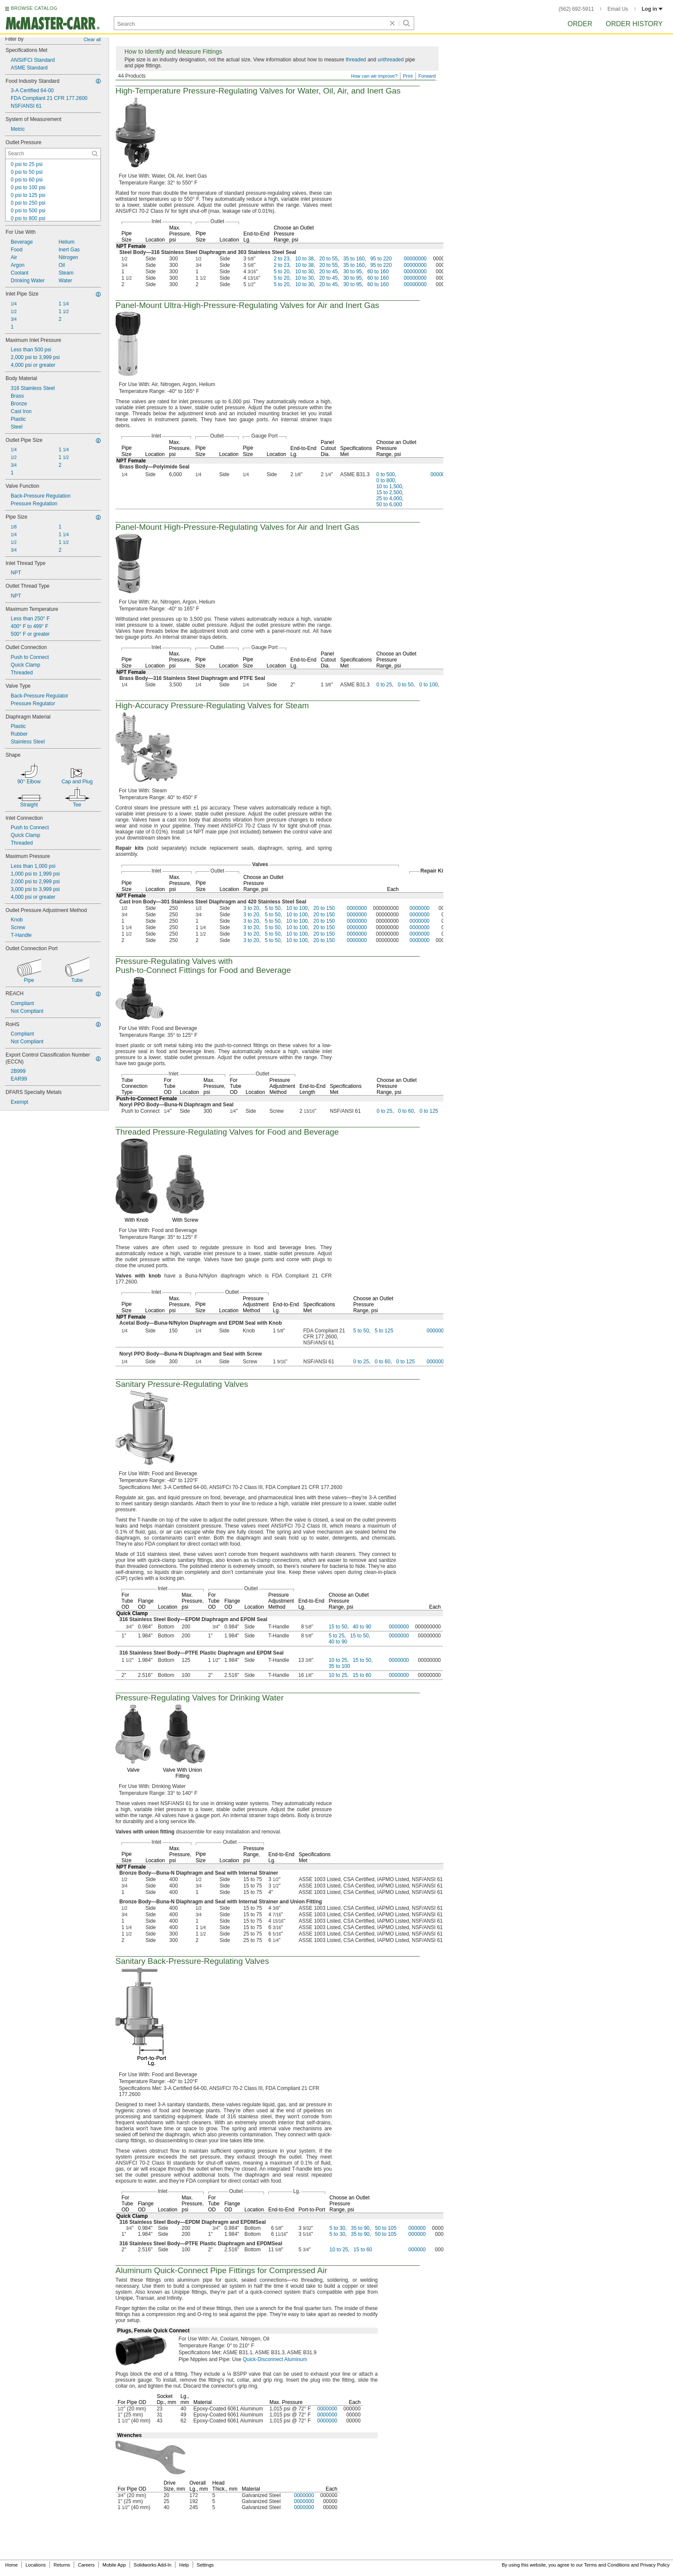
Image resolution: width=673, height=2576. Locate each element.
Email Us (617, 9)
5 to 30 (338, 2228)
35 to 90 (360, 2228)
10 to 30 (304, 272)
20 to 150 (324, 908)
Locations (36, 2564)
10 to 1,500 (389, 486)
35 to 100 (339, 1666)
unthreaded (391, 60)
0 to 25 (384, 685)
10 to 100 (297, 908)
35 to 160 (354, 259)
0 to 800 (385, 480)
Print (408, 76)
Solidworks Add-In (152, 2564)
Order (579, 23)
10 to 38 (304, 259)
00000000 (415, 259)
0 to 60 (406, 1111)
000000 (417, 2228)
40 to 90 (362, 1627)
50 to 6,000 (389, 504)
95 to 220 (381, 259)
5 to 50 (273, 908)
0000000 (440, 474)
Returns (62, 2564)
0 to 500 (385, 474)
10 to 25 (338, 1660)
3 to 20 (251, 908)
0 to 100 (428, 685)
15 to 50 (338, 1627)
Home (11, 2564)
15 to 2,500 (389, 492)
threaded (356, 60)
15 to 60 (362, 1675)
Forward (427, 76)
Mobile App (114, 2564)
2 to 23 (282, 259)
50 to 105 (386, 2228)
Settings (205, 2564)
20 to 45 (328, 272)
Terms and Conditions (607, 2564)
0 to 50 (406, 685)
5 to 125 (384, 1331)
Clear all (92, 39)
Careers (86, 2564)
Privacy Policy (655, 2564)
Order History (634, 23)
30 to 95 (352, 272)
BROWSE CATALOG (34, 8)
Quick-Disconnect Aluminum (275, 2359)
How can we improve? (374, 76)
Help (184, 2564)
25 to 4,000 (389, 498)
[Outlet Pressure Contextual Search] (53, 153)
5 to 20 (282, 272)
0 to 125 (428, 1111)
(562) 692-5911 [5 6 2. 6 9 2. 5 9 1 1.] (576, 9)
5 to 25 (337, 1636)
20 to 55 (328, 259)
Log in (652, 9)
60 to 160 (378, 272)
